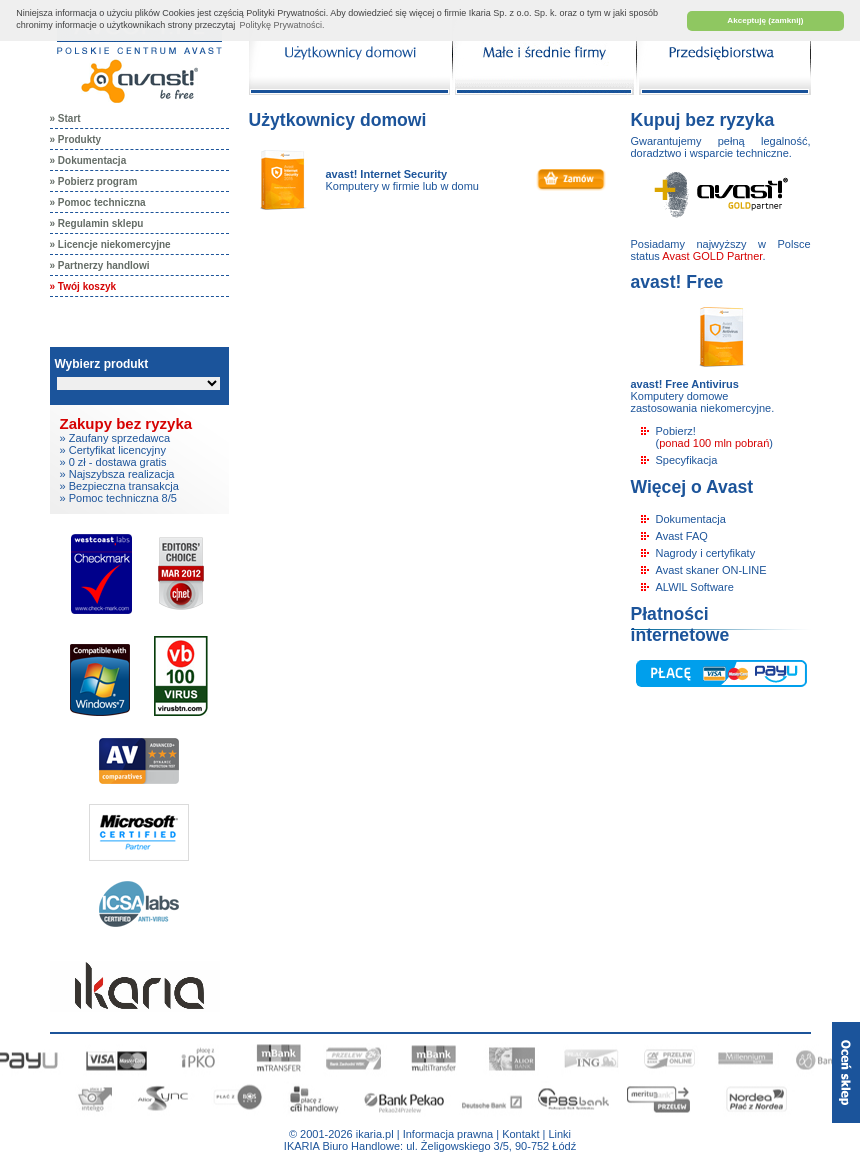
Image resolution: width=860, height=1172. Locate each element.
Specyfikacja (687, 460)
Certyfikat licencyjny (117, 450)
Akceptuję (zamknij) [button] (765, 20)
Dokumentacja (691, 519)
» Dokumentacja (88, 160)
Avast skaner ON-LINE (711, 570)
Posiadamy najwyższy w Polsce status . (721, 250)
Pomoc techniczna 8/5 (123, 498)
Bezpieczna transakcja (124, 486)
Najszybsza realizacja (122, 474)
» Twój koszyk (83, 286)
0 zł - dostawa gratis (118, 462)
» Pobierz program (94, 181)
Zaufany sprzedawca (120, 438)
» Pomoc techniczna (98, 202)
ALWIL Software (695, 587)
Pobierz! (676, 431)
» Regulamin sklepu (97, 223)
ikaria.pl (375, 1134)
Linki (559, 1134)
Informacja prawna (448, 1134)
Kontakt (520, 1134)
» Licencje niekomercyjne (110, 244)
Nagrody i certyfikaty (706, 553)
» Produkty (76, 139)
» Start (65, 118)
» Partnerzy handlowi (100, 265)
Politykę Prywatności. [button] (282, 25)
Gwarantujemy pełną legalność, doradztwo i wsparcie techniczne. (721, 147)
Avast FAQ (682, 536)
